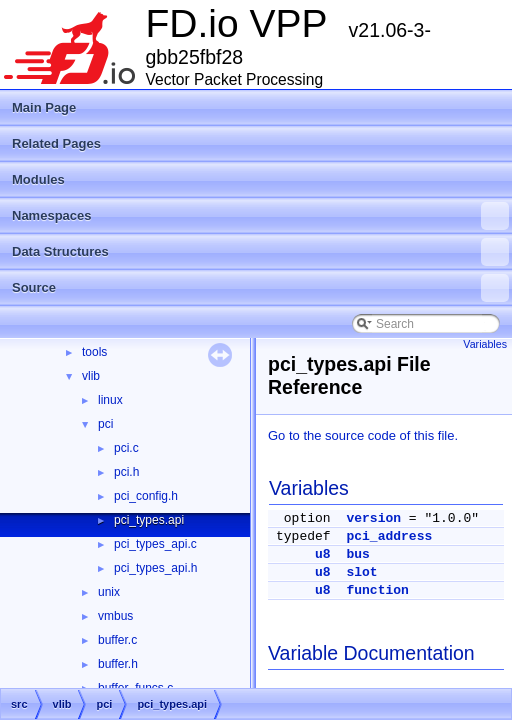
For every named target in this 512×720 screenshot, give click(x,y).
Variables (485, 344)
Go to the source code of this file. (363, 435)
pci (105, 424)
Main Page (44, 107)
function (377, 590)
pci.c (126, 448)
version (373, 518)
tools (94, 352)
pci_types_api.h (155, 568)
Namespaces (260, 216)
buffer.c (117, 640)
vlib (91, 376)
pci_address (389, 536)
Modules (38, 179)
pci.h (126, 472)
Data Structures (260, 252)
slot (361, 572)
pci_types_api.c (155, 544)
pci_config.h (146, 496)
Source (260, 288)
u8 (323, 554)
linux (110, 400)
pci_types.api (149, 520)
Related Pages (56, 143)
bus (357, 554)
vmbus (115, 616)
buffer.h (118, 664)
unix (109, 592)
